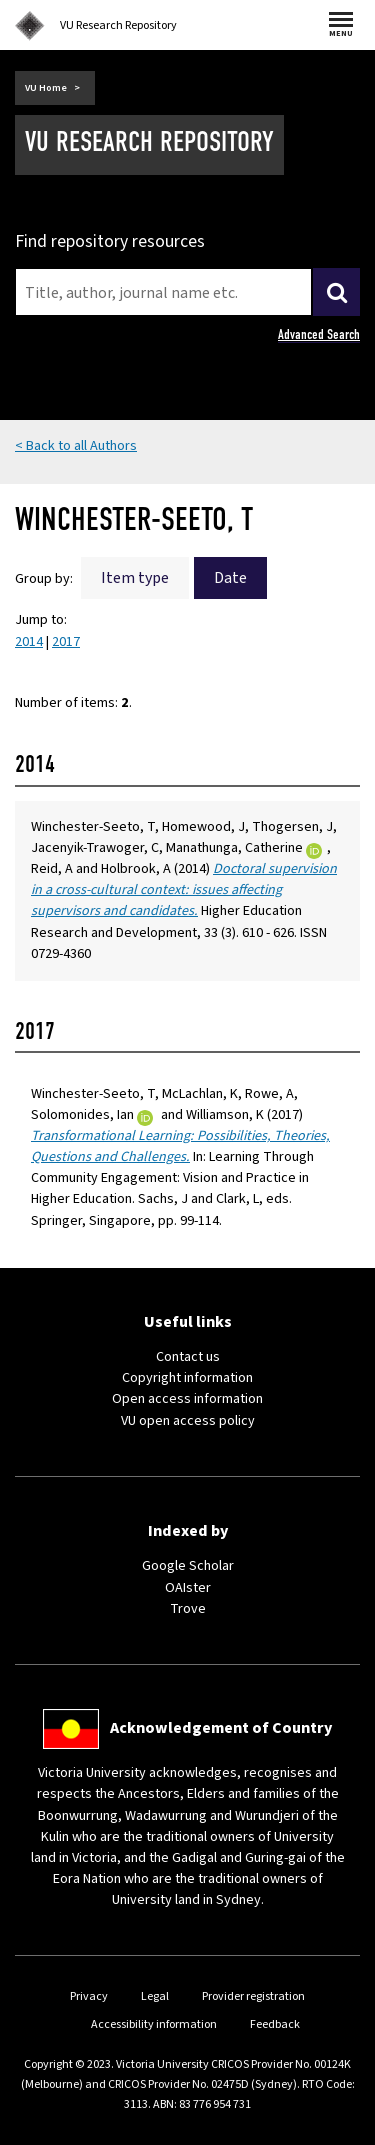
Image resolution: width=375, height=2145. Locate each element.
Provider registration (253, 1996)
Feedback (275, 2024)
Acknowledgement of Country (221, 1728)
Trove (188, 1609)
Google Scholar (188, 1566)
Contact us (188, 1357)
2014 (29, 642)
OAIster (188, 1588)
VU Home (46, 88)
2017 (66, 642)
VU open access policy (188, 1421)
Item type (135, 578)
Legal (155, 1996)
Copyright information (187, 1378)
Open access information (187, 1399)
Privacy (89, 1996)
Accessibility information (154, 2024)
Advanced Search (319, 334)
